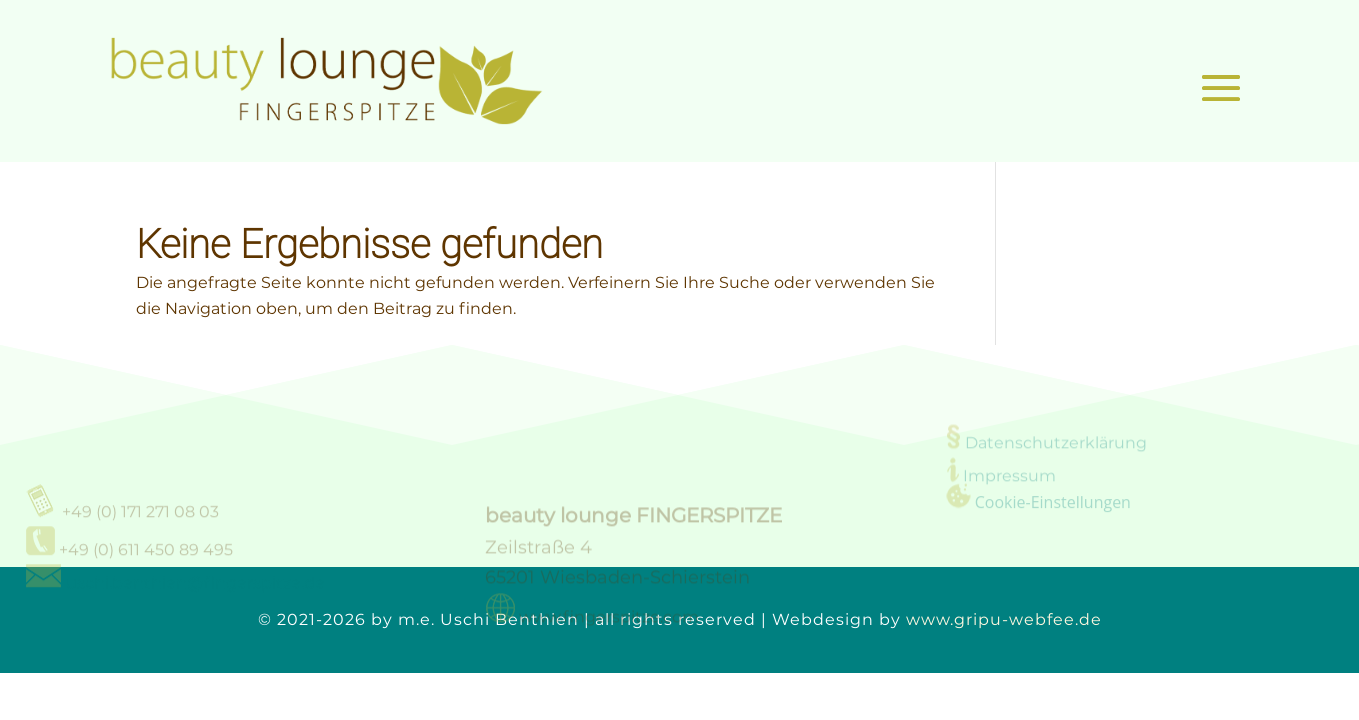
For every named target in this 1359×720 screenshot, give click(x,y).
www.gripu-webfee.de (1004, 619)
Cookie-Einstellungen (1053, 503)
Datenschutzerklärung (1056, 444)
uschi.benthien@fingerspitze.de (195, 588)
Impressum (1009, 477)
